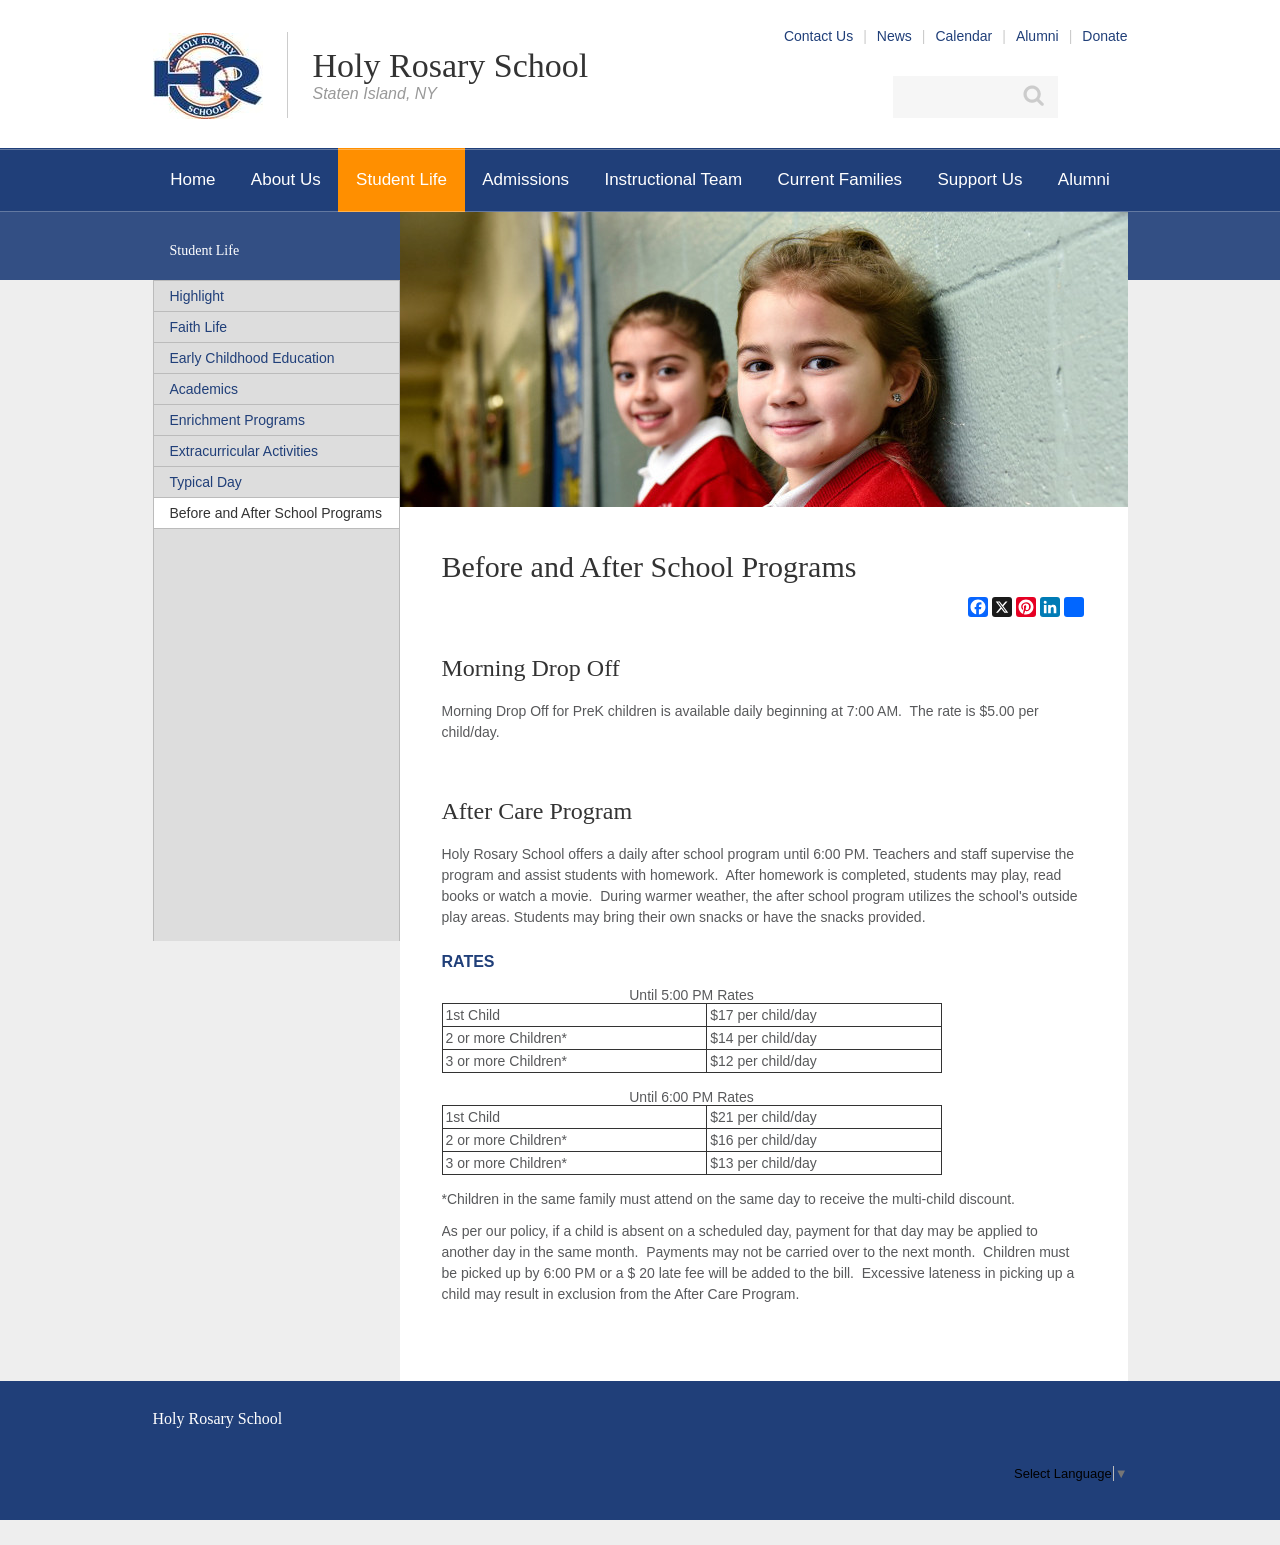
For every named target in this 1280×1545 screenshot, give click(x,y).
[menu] (1070, 1473)
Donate (1104, 36)
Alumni (1037, 36)
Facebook (1080, 97)
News (894, 36)
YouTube (1116, 97)
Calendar (963, 36)
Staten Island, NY (375, 93)
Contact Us (818, 36)
